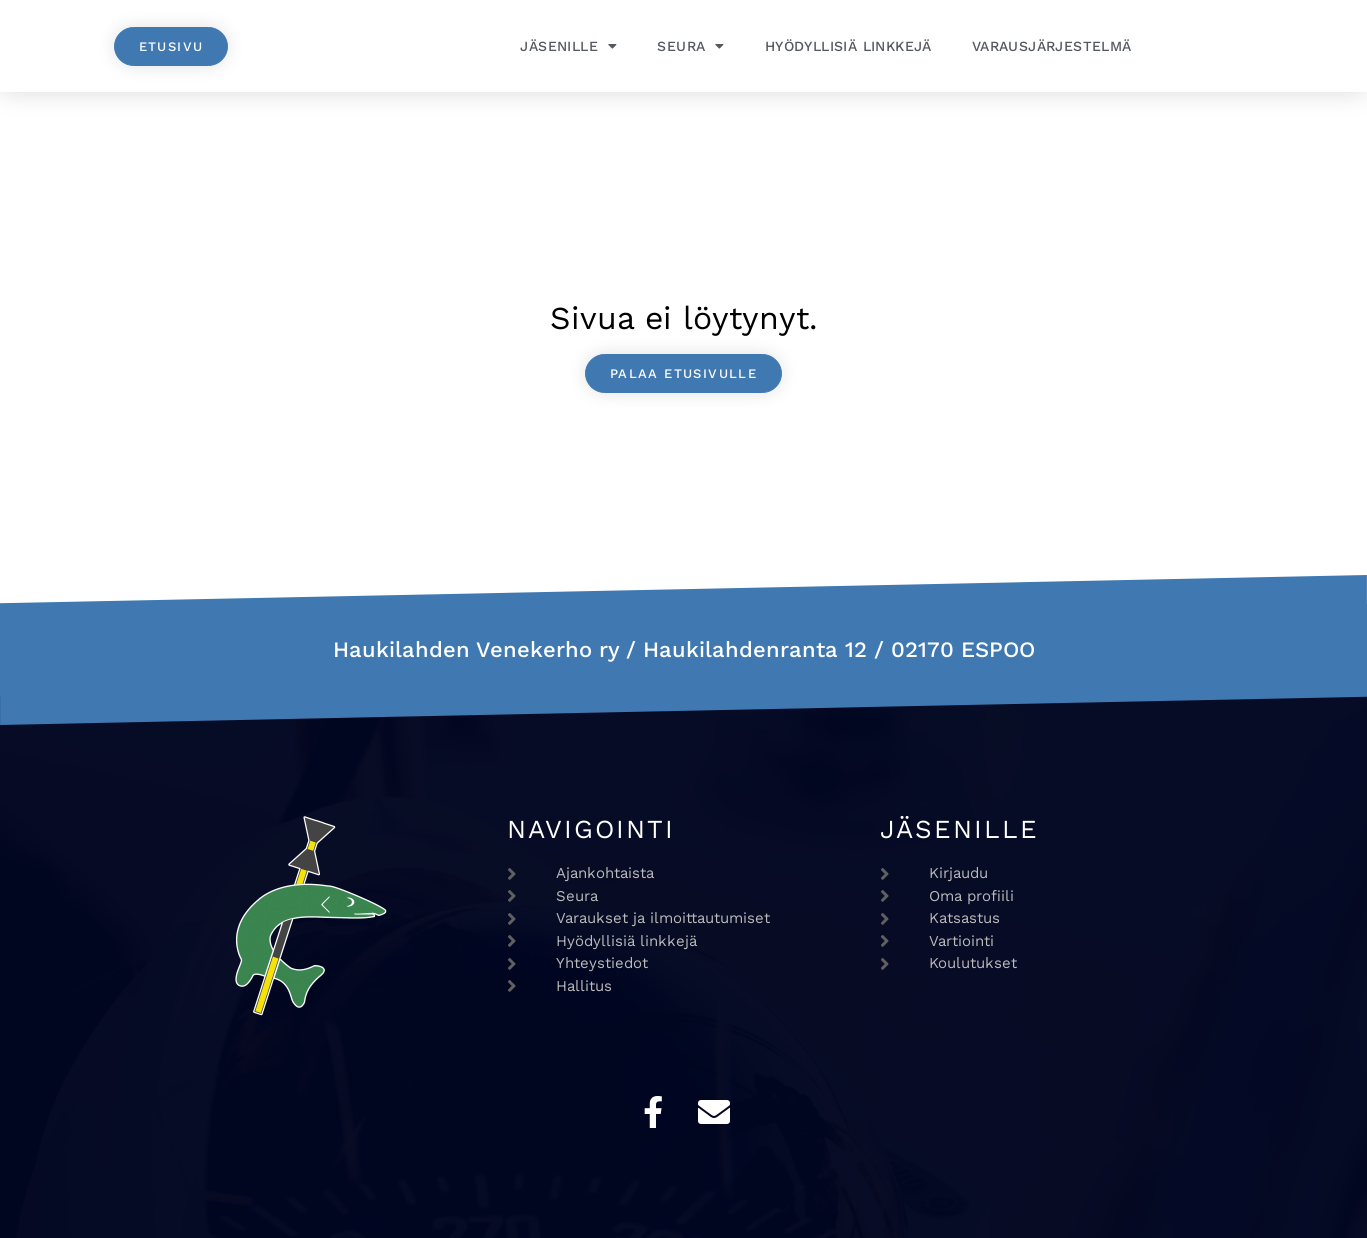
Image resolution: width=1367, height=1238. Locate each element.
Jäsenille (568, 46)
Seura (690, 46)
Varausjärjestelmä (1052, 46)
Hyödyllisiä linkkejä (848, 46)
